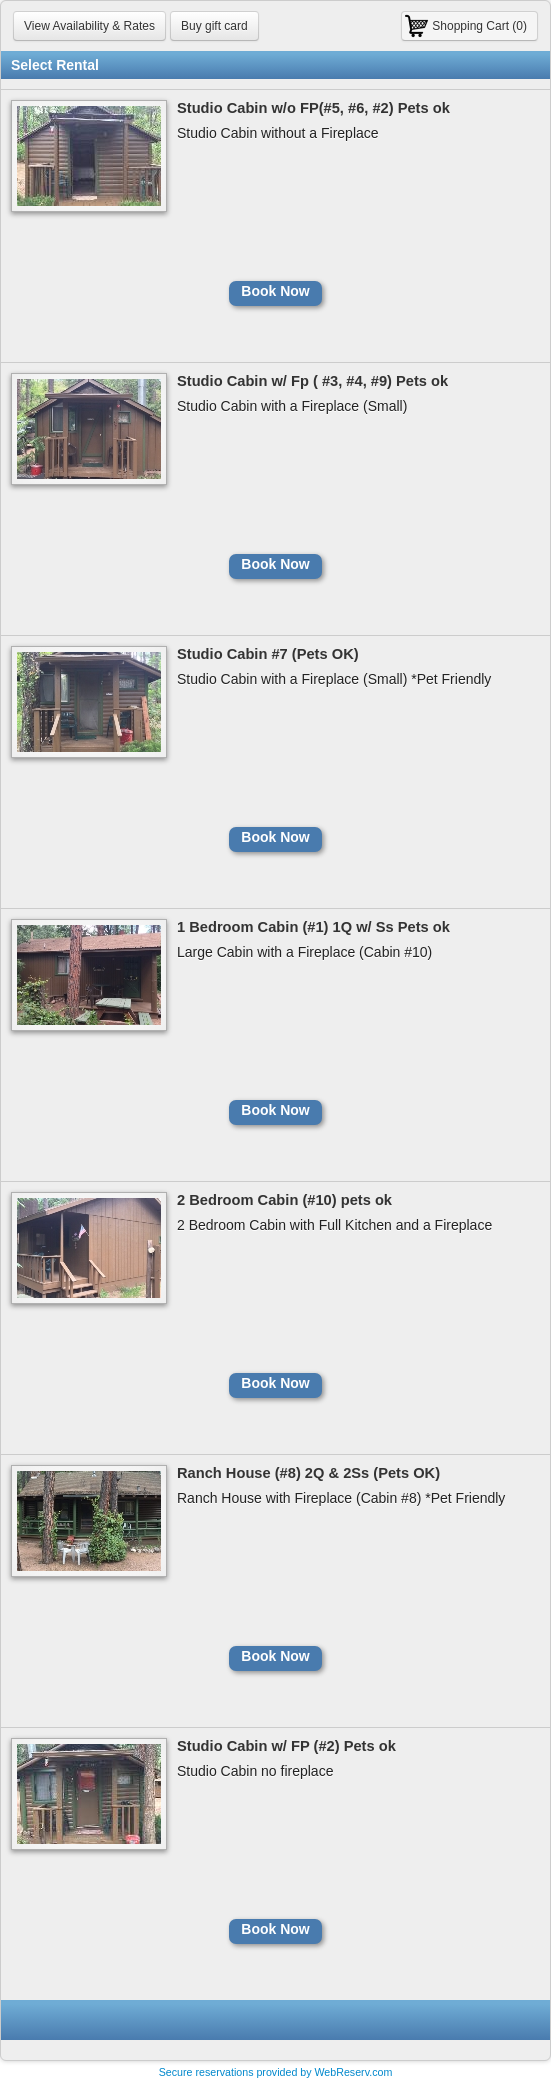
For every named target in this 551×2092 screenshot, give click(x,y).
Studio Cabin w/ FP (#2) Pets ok (286, 1746)
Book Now (275, 291)
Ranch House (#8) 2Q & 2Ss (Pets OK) (308, 1473)
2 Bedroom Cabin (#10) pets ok (284, 1200)
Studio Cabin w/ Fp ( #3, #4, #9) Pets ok (312, 381)
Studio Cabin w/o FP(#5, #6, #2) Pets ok (313, 108)
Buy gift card (214, 26)
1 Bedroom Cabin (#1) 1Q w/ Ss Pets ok (313, 927)
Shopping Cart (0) (479, 26)
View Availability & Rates (89, 26)
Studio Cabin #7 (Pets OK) (268, 654)
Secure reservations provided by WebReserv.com (276, 2072)
